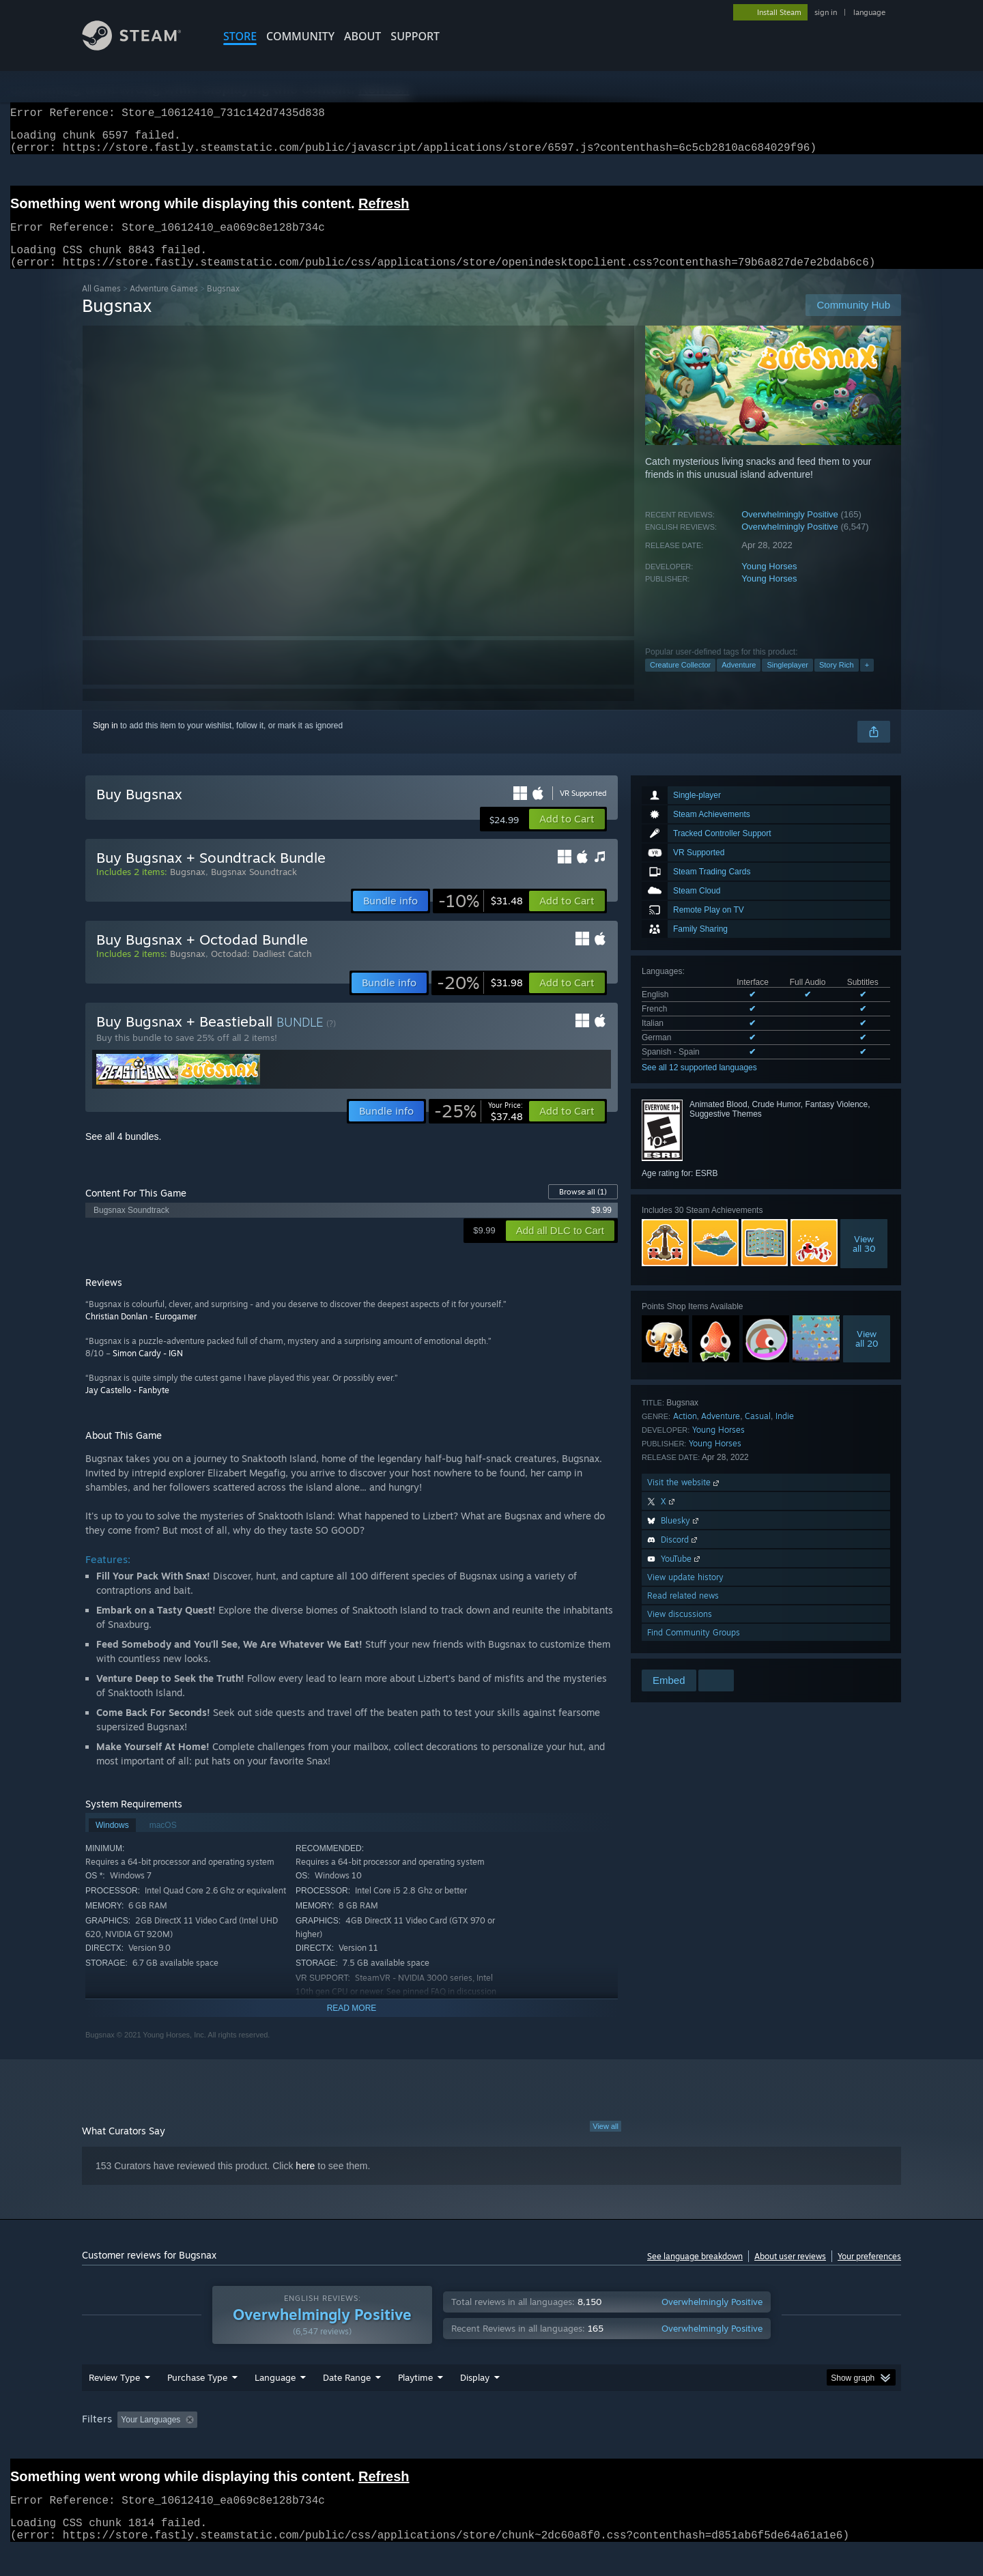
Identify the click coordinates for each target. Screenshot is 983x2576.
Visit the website (684, 1498)
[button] (567, 835)
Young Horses (769, 582)
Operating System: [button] (606, 2445)
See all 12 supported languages (699, 1084)
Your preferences (869, 2272)
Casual (758, 1432)
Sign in (105, 742)
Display (474, 2403)
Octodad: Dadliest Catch (261, 969)
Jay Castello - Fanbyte (127, 1406)
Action (685, 1432)
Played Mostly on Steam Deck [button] (492, 2445)
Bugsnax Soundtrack (254, 888)
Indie (784, 1432)
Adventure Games (164, 305)
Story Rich (836, 681)
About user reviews (790, 2272)
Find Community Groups (693, 1649)
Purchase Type (197, 2403)
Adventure (739, 681)
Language (275, 2403)
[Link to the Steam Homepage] (142, 47)
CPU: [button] (677, 2445)
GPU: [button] (722, 2445)
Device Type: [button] (782, 2445)
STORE (240, 36)
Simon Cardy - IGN (148, 1369)
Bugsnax (187, 888)
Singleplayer (787, 681)
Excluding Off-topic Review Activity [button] (289, 2445)
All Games (101, 305)
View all (605, 2142)
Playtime (415, 2403)
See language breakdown (695, 2272)
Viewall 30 (864, 1260)
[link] (480, 917)
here (305, 2182)
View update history (685, 1593)
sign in (825, 12)
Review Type (114, 2403)
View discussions (679, 1630)
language (869, 12)
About (362, 36)
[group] (491, 2446)
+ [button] (867, 681)
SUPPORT (415, 36)
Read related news (683, 1612)
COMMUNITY (300, 36)
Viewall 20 (867, 1355)
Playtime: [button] (394, 2445)
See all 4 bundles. (123, 1152)
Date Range (347, 2403)
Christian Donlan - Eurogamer (141, 1333)
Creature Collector (680, 681)
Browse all (583, 1208)
